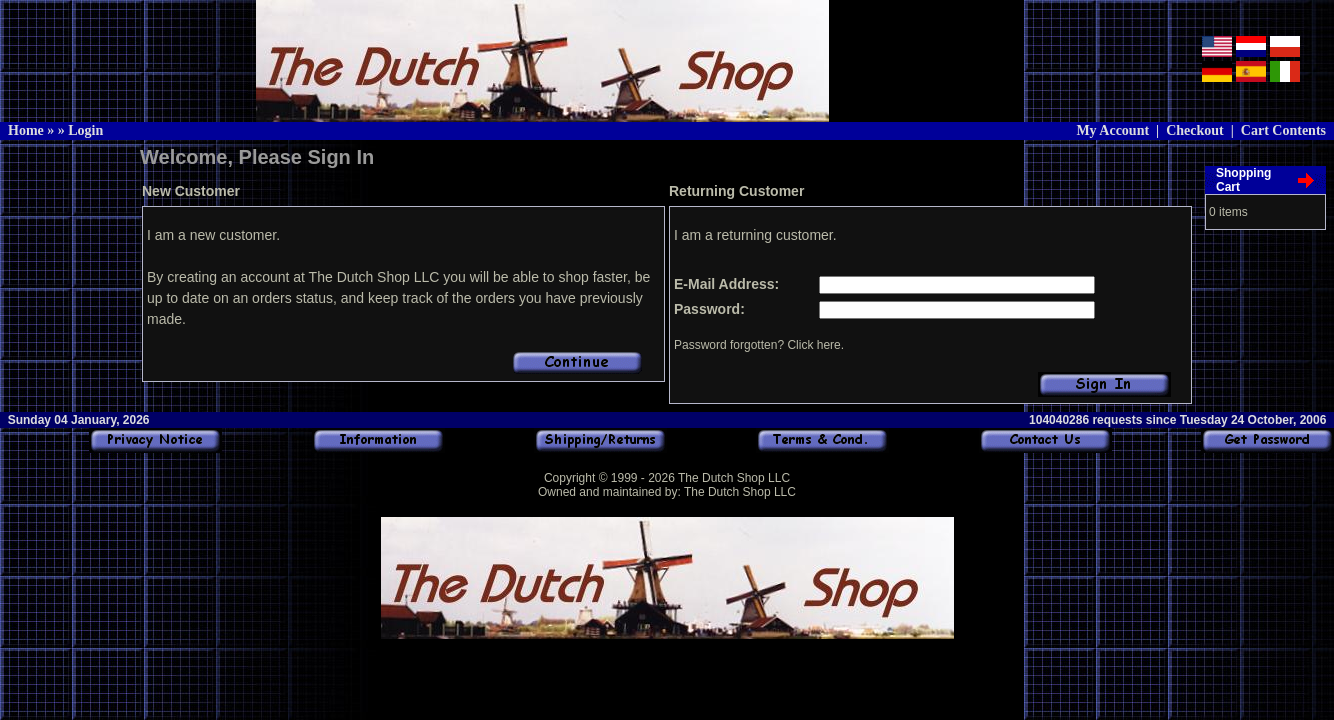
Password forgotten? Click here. (759, 345)
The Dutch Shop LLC (734, 478)
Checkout (1195, 130)
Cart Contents (1283, 130)
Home (26, 130)
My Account (1112, 130)
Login (85, 130)
